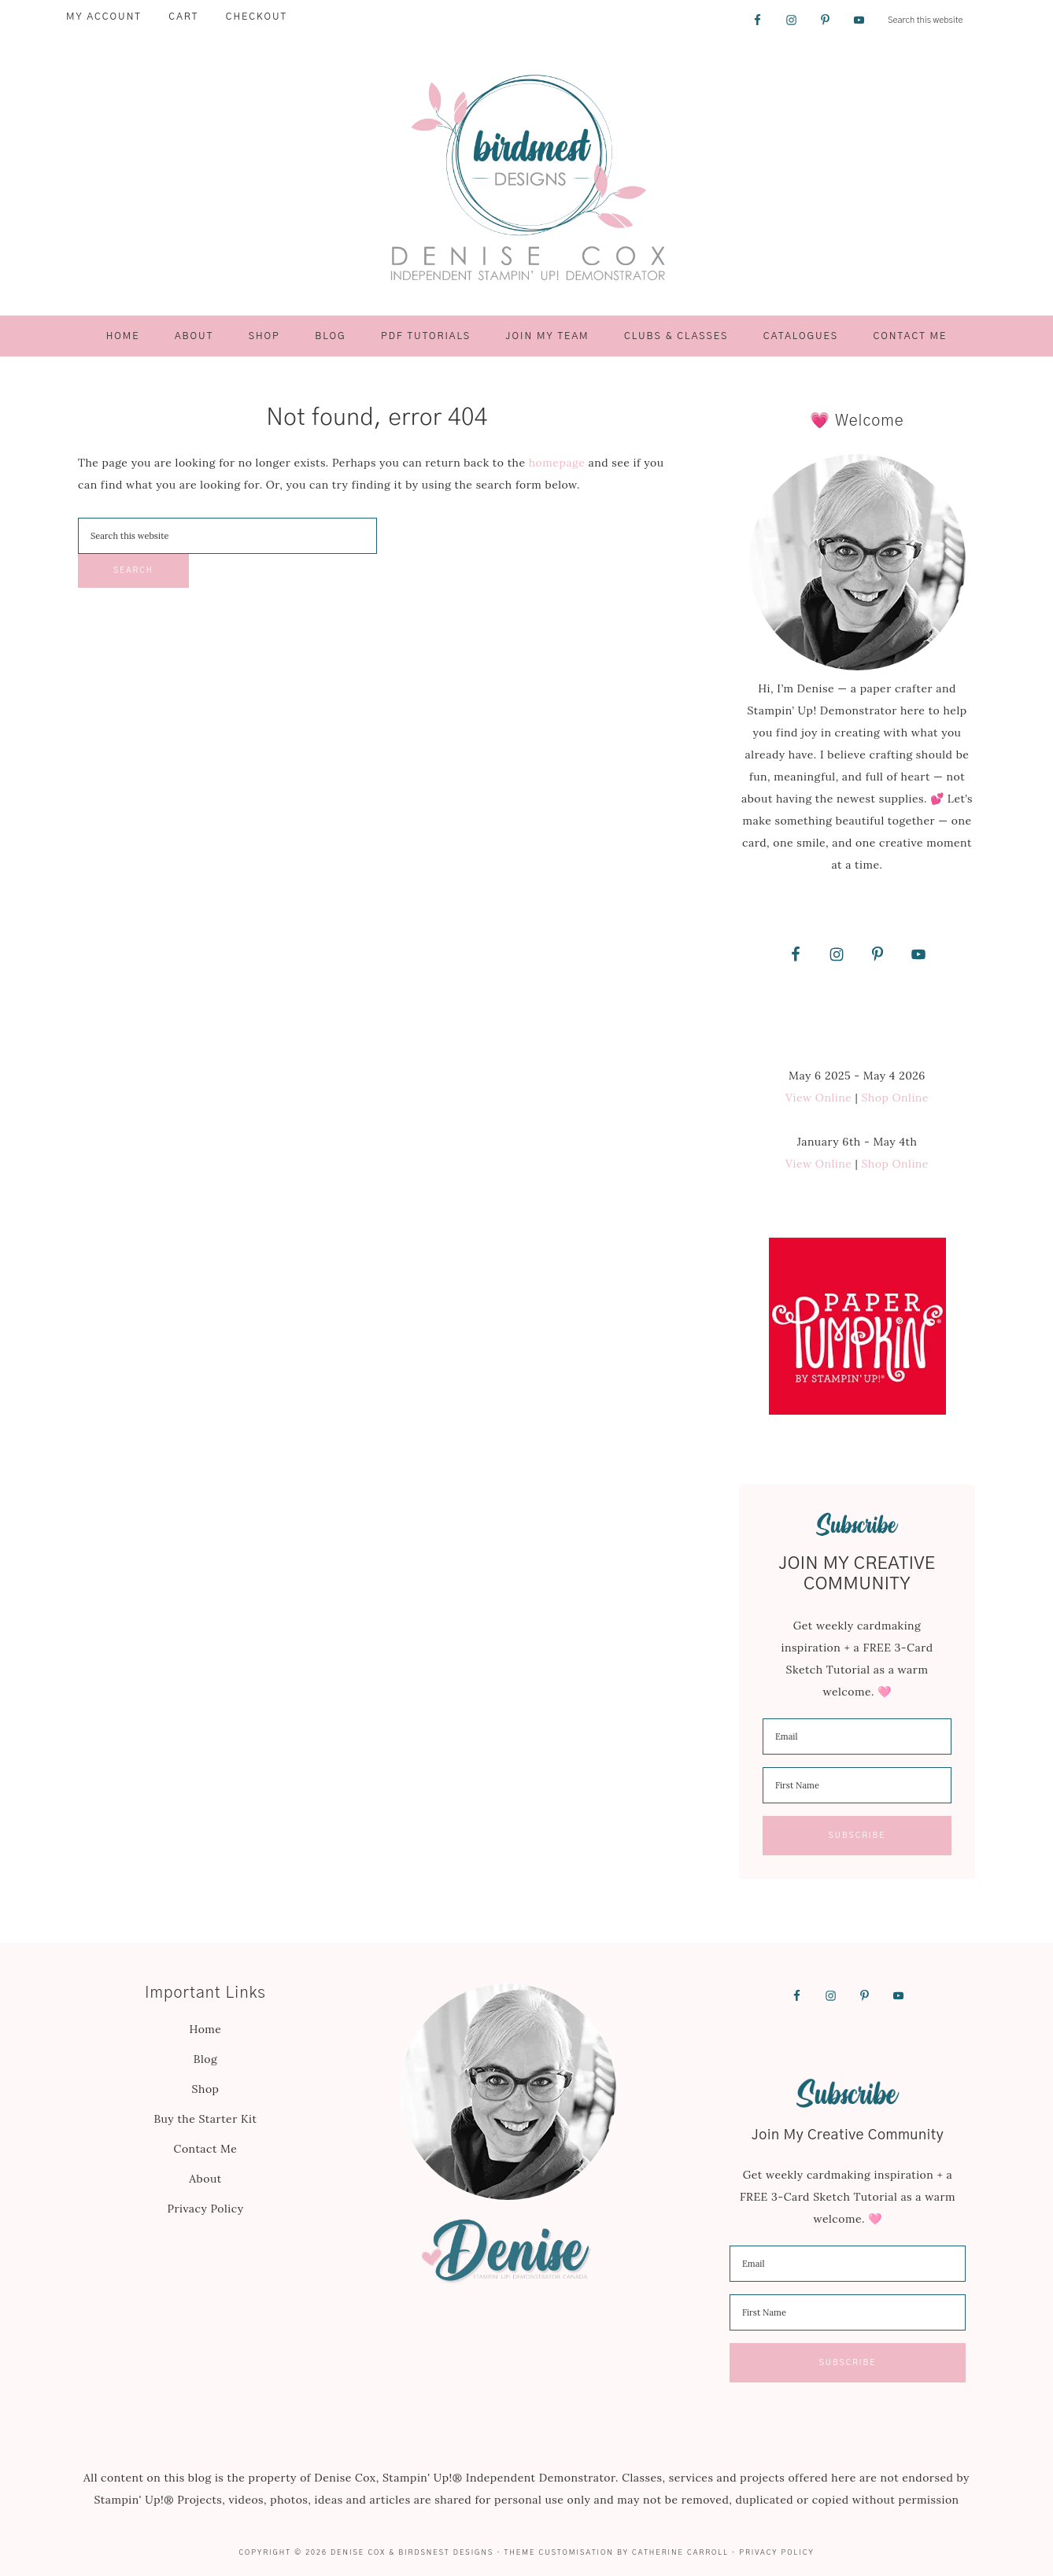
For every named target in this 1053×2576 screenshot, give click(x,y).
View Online (818, 1098)
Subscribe (857, 1836)
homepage (557, 463)
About (205, 2179)
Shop (206, 2089)
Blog (205, 2059)
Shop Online (895, 1098)
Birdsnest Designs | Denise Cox (526, 178)
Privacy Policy (205, 2208)
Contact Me (206, 2149)
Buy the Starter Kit (205, 2119)
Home (206, 2029)
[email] (857, 1736)
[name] (857, 1785)
